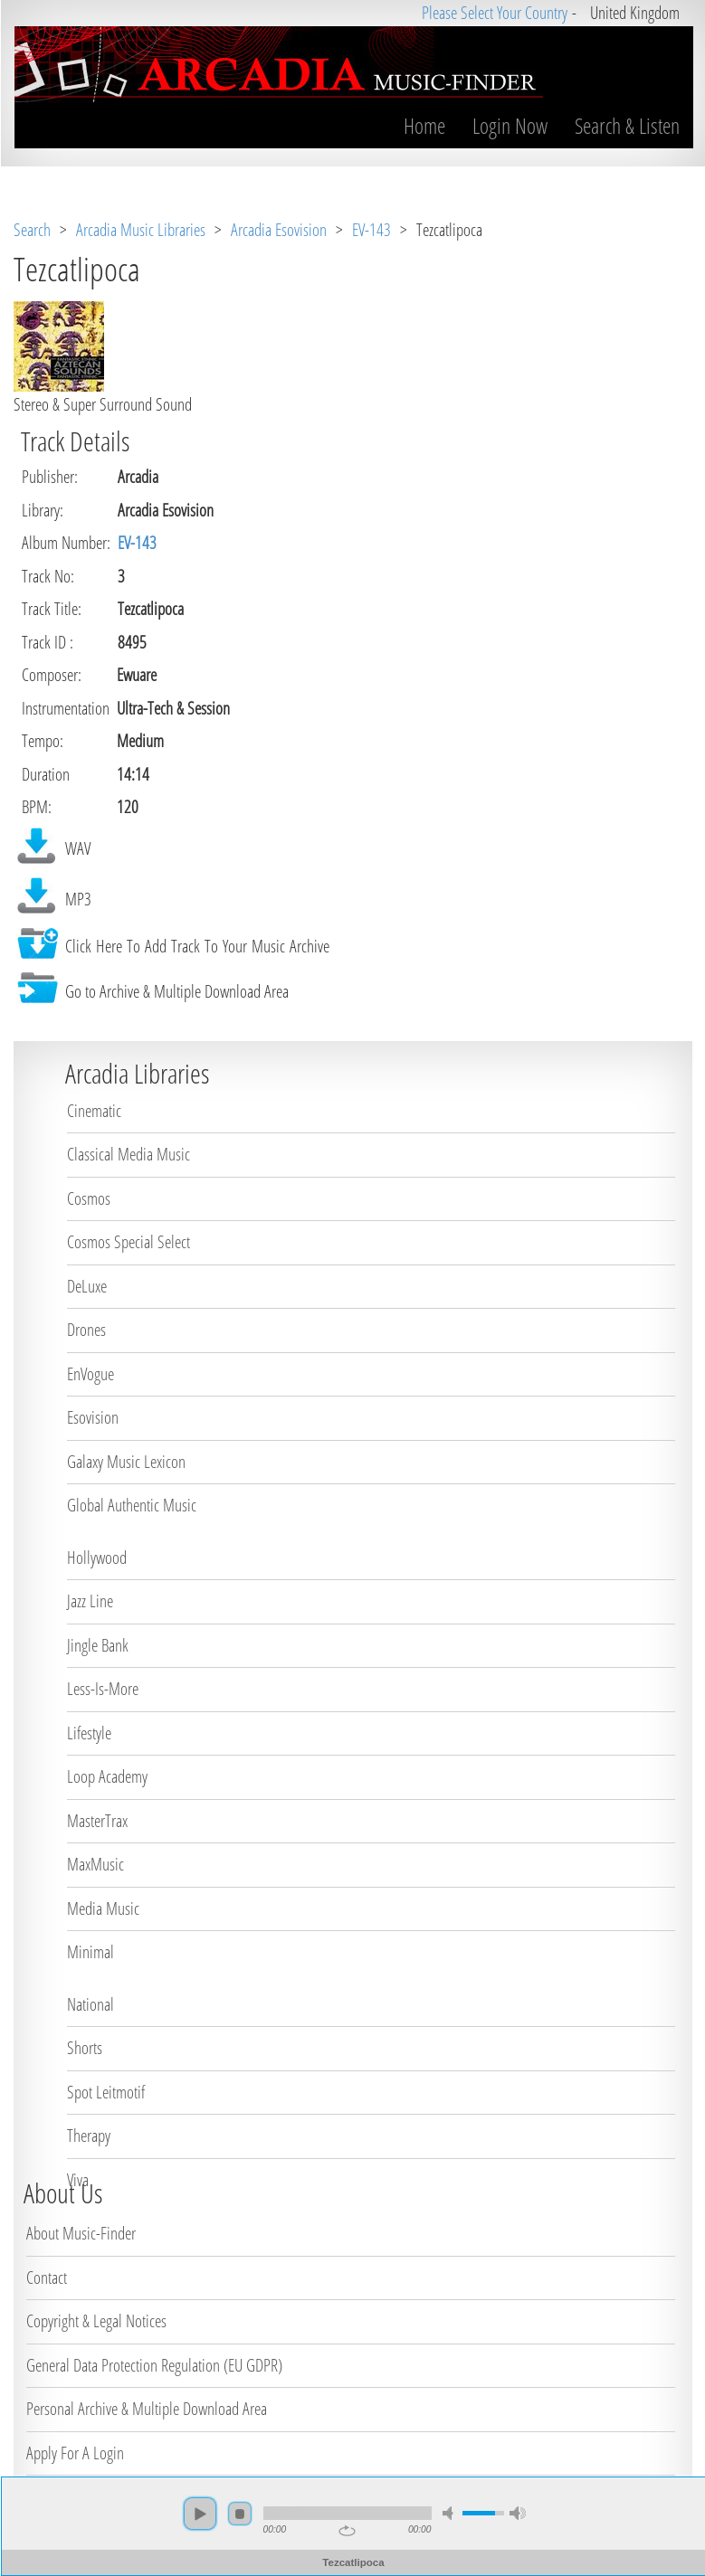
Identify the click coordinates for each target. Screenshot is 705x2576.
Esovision (93, 1417)
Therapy (88, 2135)
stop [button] (239, 2513)
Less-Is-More (102, 1688)
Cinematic (94, 1110)
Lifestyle (89, 1733)
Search (32, 230)
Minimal (90, 1952)
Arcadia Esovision (279, 230)
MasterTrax (97, 1821)
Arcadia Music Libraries (140, 230)
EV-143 (371, 230)
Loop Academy (107, 1776)
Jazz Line (90, 1601)
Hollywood (97, 1557)
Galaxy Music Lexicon (126, 1461)
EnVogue (90, 1374)
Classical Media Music (128, 1154)
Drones (86, 1329)
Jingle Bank (98, 1645)
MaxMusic (95, 1864)
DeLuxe (87, 1286)
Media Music (103, 1908)
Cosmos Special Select (128, 1242)
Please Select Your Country (494, 12)
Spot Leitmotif (106, 2092)
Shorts (84, 2048)
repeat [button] (346, 2531)
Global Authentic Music (131, 1505)
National (90, 2004)
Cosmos (88, 1198)
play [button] (199, 2514)
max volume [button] (517, 2513)
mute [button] (450, 2513)
